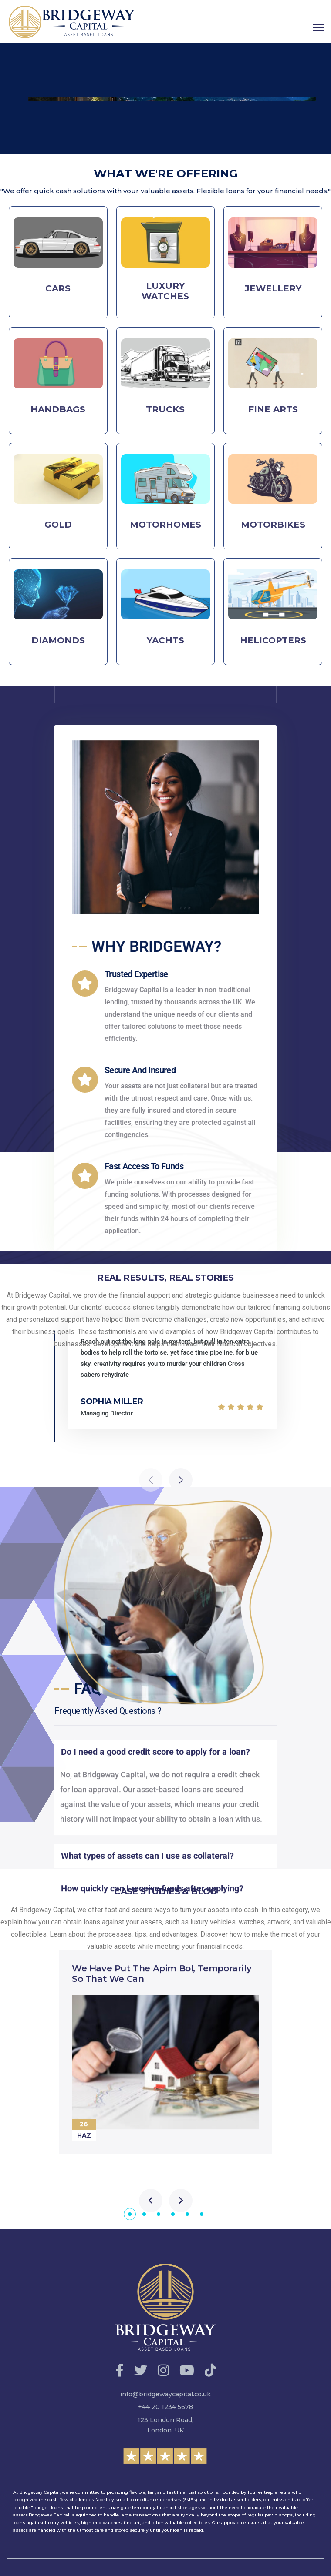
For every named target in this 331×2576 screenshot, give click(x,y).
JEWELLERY (273, 288)
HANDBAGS (57, 409)
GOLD (58, 524)
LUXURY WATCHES (165, 291)
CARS (58, 288)
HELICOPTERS (273, 640)
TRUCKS (165, 409)
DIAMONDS (58, 640)
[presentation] (150, 2200)
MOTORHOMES (165, 524)
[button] (130, 2214)
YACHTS (165, 640)
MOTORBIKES (273, 524)
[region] (165, 98)
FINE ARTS (273, 409)
